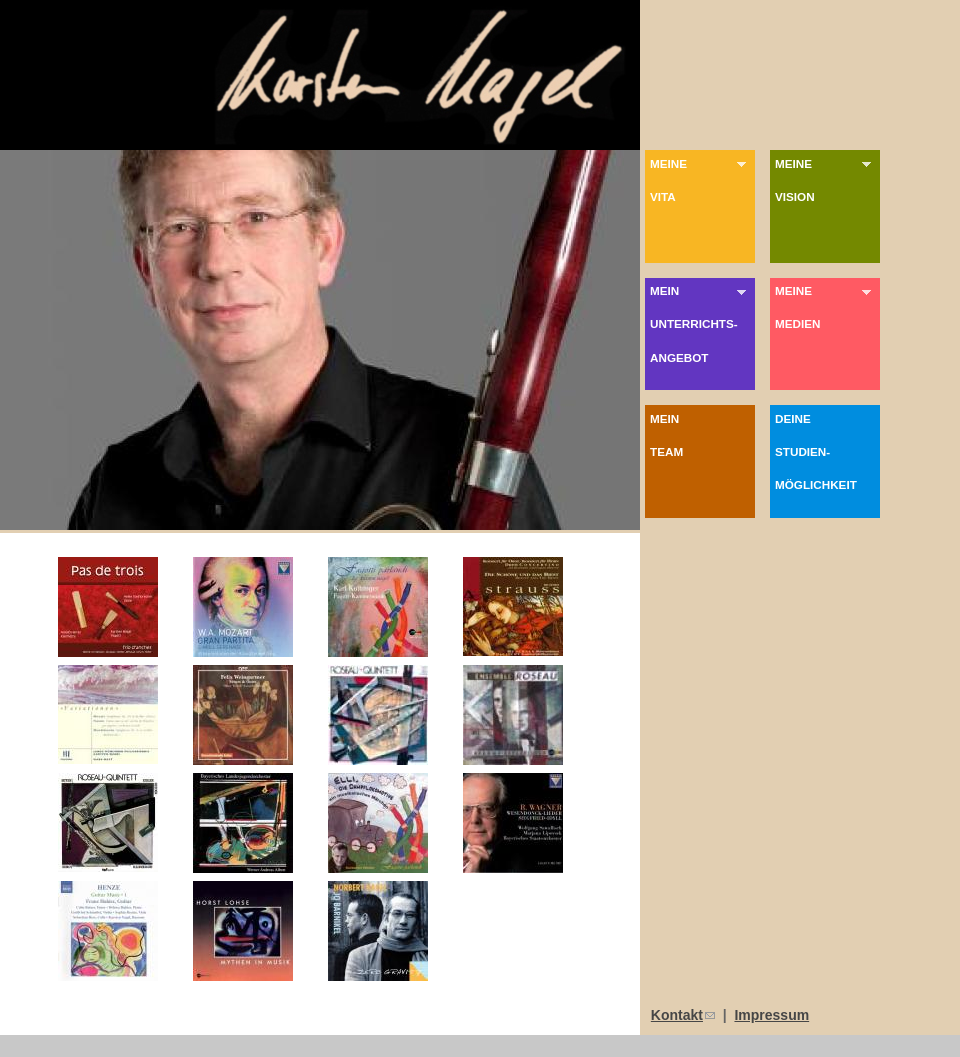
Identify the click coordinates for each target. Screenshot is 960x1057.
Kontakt (683, 1015)
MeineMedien (825, 307)
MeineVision (825, 180)
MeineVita (700, 180)
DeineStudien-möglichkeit (827, 452)
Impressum (771, 1015)
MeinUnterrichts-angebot (700, 324)
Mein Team (702, 435)
